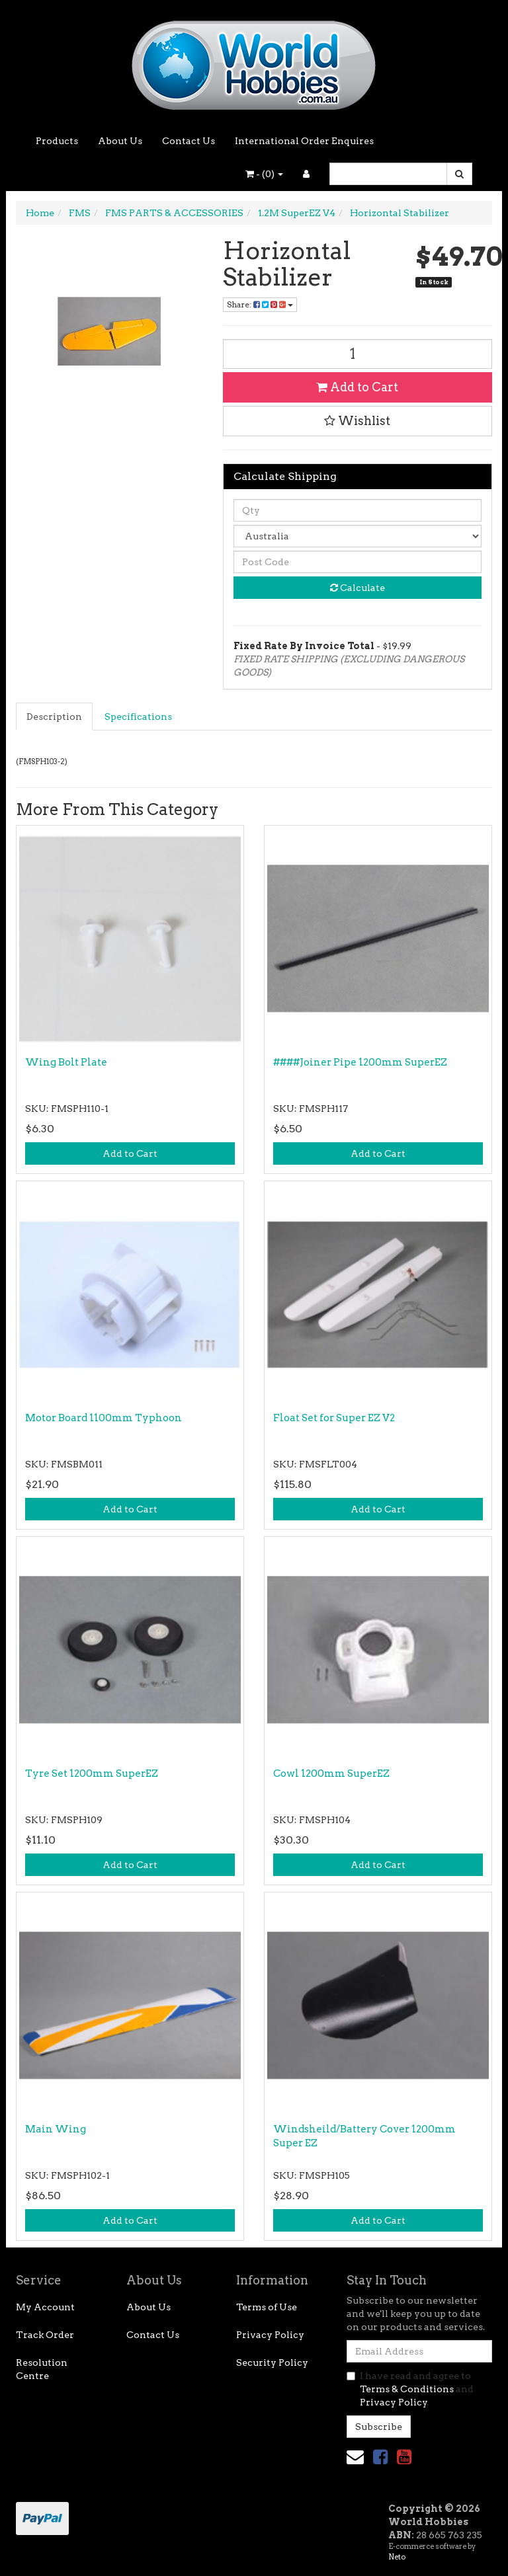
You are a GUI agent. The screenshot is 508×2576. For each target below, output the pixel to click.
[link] (380, 2456)
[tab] (55, 716)
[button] (358, 421)
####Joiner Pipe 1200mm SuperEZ (360, 1062)
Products (57, 141)
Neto (396, 2556)
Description (54, 716)
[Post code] (357, 562)
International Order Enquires (304, 141)
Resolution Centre (41, 2369)
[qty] (357, 510)
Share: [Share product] (260, 304)
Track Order (45, 2334)
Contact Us (188, 141)
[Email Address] (419, 2351)
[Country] (357, 536)
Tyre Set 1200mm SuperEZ (91, 1773)
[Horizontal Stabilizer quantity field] (358, 354)
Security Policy (272, 2362)
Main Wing (55, 2129)
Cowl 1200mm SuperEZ (331, 1773)
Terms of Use (266, 2307)
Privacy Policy (270, 2334)
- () (264, 174)
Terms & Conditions (407, 2389)
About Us (120, 141)
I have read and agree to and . (410, 2388)
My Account (45, 2307)
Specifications (138, 716)
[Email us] (355, 2456)
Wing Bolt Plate (66, 1062)
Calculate (357, 587)
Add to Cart (357, 387)
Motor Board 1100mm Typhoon (103, 1418)
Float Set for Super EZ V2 (334, 1418)
